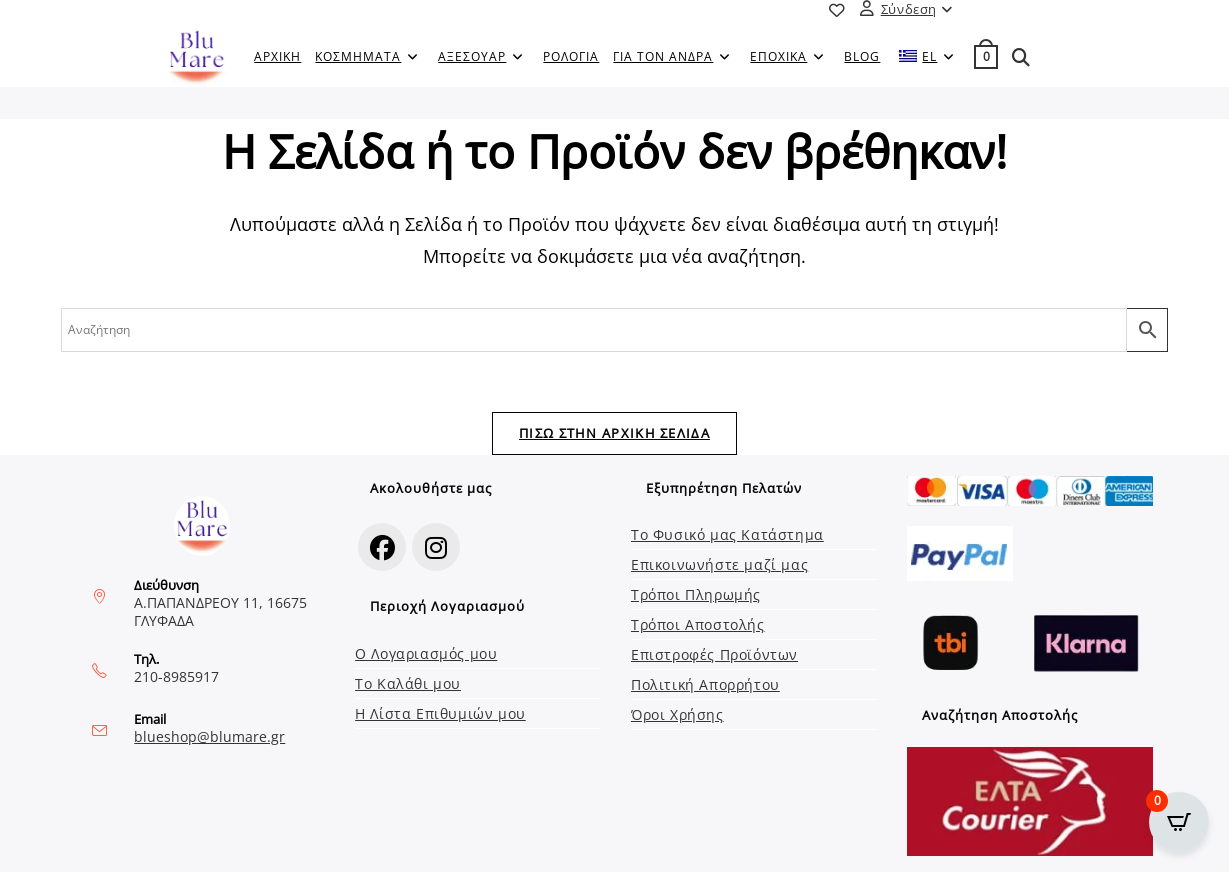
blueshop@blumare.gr (209, 736)
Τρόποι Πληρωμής (696, 594)
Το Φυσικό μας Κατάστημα (727, 534)
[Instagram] (436, 547)
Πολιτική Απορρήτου (705, 684)
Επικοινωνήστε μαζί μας (719, 564)
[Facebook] (382, 547)
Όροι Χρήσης (677, 714)
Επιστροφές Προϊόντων (714, 654)
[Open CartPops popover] (1179, 822)
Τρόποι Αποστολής (698, 624)
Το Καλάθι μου (408, 683)
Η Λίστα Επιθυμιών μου (440, 713)
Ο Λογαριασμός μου (426, 653)
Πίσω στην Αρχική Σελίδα (614, 433)
